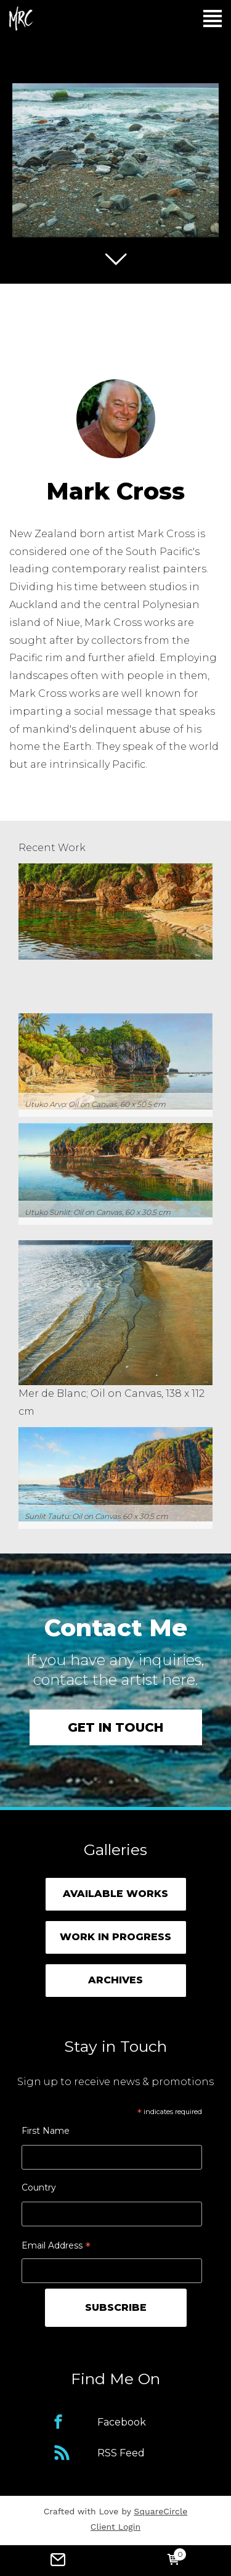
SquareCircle (160, 2511)
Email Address (56, 2247)
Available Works (115, 1893)
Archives (115, 1980)
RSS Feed (121, 2453)
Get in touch (115, 1727)
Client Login (115, 2527)
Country (39, 2187)
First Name (46, 2130)
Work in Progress (115, 1937)
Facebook (121, 2422)
